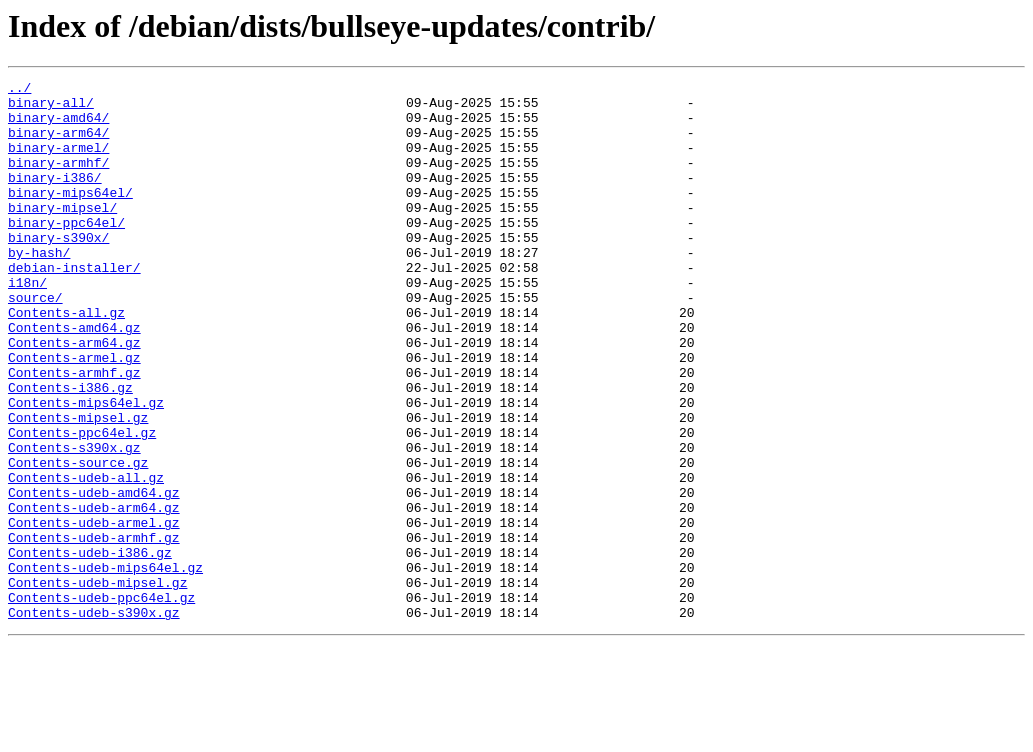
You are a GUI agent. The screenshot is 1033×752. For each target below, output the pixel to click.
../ (19, 90)
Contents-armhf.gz (74, 432)
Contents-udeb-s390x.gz (94, 720)
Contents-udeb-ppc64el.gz (101, 702)
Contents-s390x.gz (74, 522)
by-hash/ (39, 288)
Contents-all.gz (66, 360)
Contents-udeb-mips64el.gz (105, 666)
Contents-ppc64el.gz (82, 504)
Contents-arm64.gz (74, 396)
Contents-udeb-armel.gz (94, 612)
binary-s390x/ (58, 270)
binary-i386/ (55, 198)
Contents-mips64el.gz (86, 468)
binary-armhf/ (58, 180)
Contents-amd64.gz (74, 378)
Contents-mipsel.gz (78, 486)
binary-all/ (51, 108)
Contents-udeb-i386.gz (90, 648)
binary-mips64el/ (70, 216)
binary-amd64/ (58, 126)
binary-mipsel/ (62, 234)
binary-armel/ (58, 162)
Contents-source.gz (78, 540)
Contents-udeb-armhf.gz (94, 630)
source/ (35, 342)
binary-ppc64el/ (66, 252)
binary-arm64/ (58, 144)
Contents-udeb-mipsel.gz (97, 684)
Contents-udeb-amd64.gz (94, 576)
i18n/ (27, 324)
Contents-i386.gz (70, 450)
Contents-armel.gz (74, 414)
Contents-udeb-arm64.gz (94, 594)
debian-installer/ (74, 306)
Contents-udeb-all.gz (86, 558)
